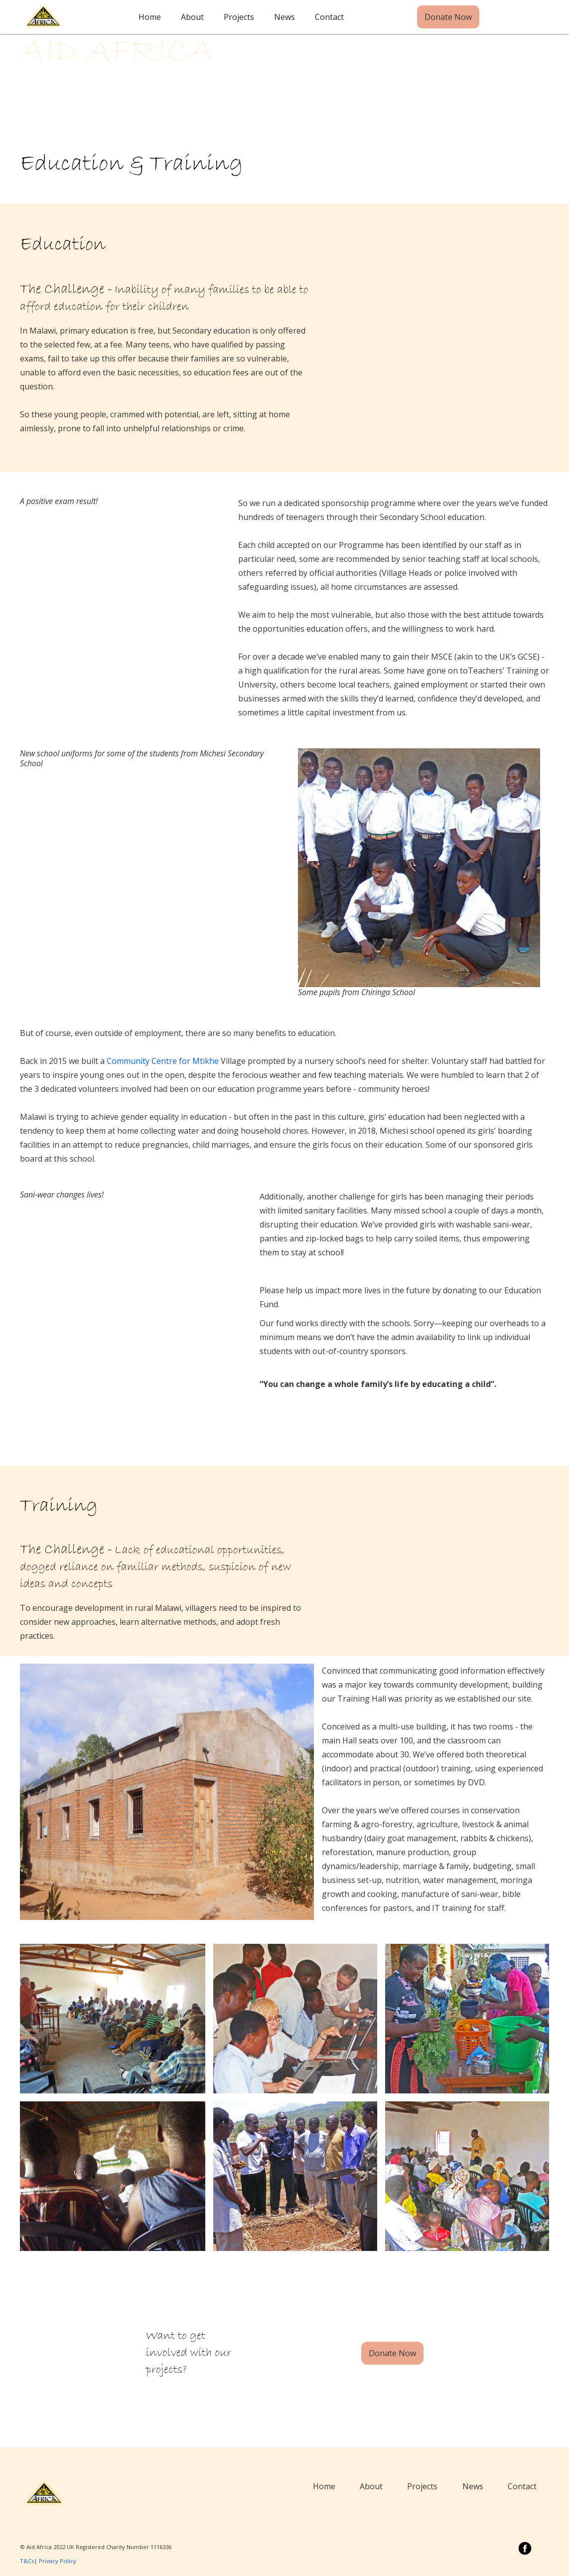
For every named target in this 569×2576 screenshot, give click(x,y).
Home (150, 16)
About (192, 16)
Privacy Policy (57, 2561)
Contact (329, 16)
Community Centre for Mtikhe (163, 1060)
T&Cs (27, 2561)
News (284, 16)
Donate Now (448, 16)
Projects (239, 16)
